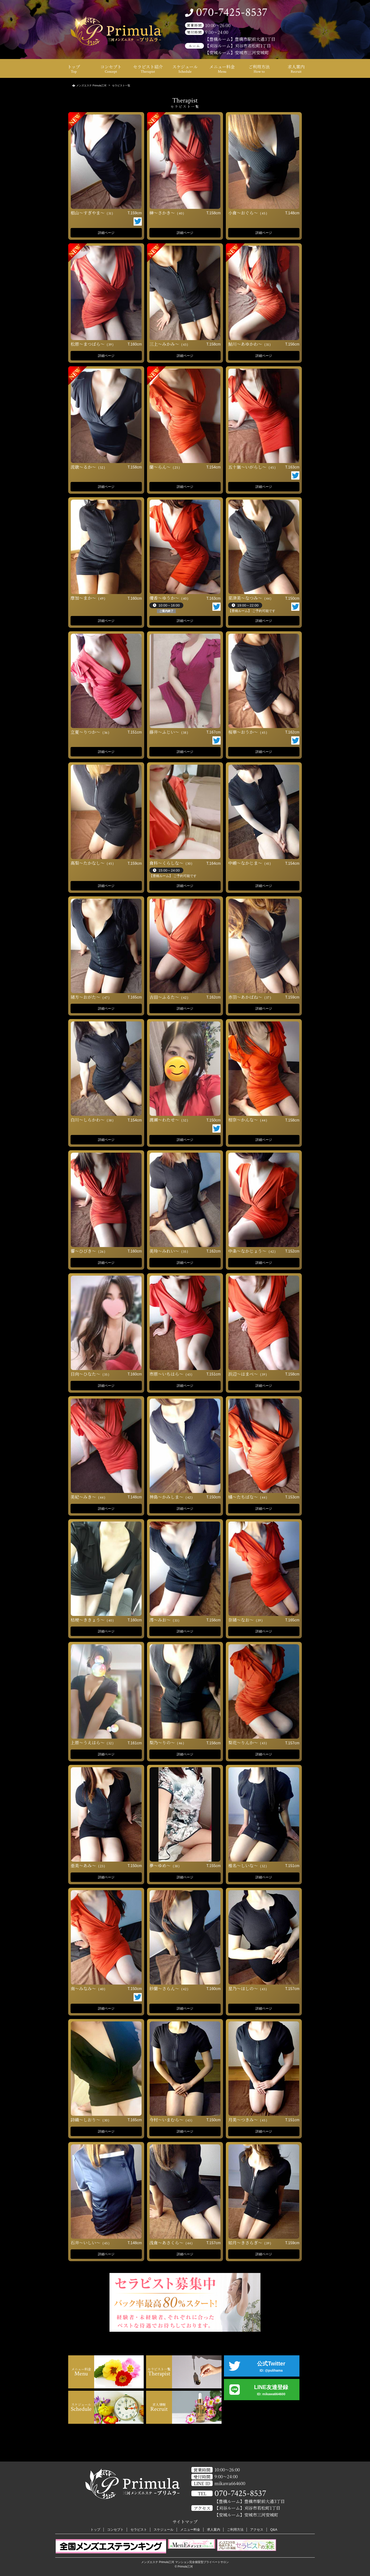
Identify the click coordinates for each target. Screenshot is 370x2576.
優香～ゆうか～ (169, 598)
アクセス (256, 2529)
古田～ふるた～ (169, 997)
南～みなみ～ (89, 1988)
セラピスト (138, 2529)
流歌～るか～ (89, 467)
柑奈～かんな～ (248, 1120)
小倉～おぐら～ (248, 213)
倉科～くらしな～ (171, 863)
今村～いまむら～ (171, 2119)
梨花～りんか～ (248, 1742)
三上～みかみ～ (169, 344)
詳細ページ (106, 233)
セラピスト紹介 (148, 68)
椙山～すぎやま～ (93, 213)
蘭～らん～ (165, 467)
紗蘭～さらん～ (169, 1988)
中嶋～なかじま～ (250, 863)
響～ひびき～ (89, 1251)
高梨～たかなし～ (93, 863)
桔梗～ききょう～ (93, 1620)
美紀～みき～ (89, 1497)
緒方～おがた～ (91, 997)
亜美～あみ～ (89, 1865)
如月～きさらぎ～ (250, 2242)
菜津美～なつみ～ (250, 598)
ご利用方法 (259, 68)
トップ (73, 68)
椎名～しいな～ (248, 1865)
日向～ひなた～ (91, 1374)
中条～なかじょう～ (253, 1251)
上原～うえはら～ (93, 1742)
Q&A (273, 2529)
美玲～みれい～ (169, 1251)
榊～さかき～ (167, 213)
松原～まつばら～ (93, 344)
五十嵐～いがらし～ (253, 467)
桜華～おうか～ (248, 732)
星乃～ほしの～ (248, 1988)
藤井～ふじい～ (169, 732)
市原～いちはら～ (171, 1374)
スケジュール (185, 68)
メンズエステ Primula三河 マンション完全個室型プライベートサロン (185, 2562)
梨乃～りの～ (167, 1742)
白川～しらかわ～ (93, 1120)
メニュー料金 (222, 68)
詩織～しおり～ (91, 2119)
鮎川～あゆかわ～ (250, 344)
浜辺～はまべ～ (248, 1374)
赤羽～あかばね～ (250, 997)
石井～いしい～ (91, 2242)
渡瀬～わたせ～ (169, 1120)
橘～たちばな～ (248, 1497)
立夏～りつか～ (91, 732)
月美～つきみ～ (248, 2119)
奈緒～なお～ (246, 1620)
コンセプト (111, 68)
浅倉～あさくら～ (172, 2242)
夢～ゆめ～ (165, 1865)
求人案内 (296, 68)
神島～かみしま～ (172, 1497)
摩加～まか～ (89, 598)
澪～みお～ (165, 1620)
